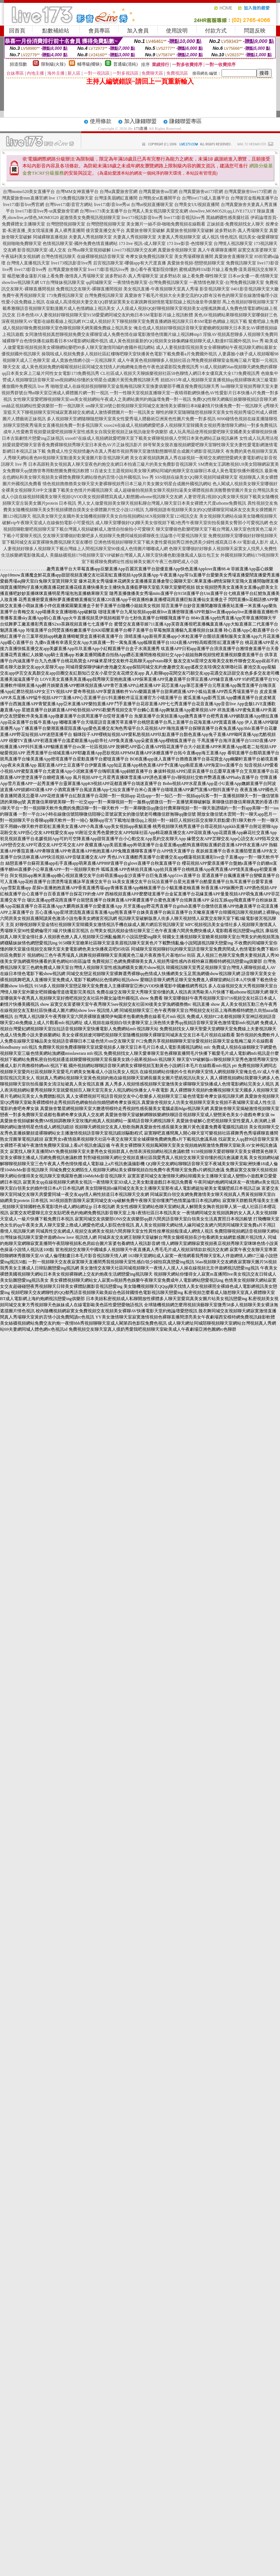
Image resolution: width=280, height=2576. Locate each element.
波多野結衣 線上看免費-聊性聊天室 (193, 275)
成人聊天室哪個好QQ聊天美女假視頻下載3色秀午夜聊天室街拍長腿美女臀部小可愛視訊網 (181, 522)
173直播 (141, 128)
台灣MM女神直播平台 (77, 191)
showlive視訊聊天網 (20, 282)
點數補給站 (55, 31)
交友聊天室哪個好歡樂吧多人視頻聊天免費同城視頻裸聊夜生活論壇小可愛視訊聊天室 (125, 535)
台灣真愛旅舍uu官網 (158, 191)
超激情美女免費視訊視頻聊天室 (90, 217)
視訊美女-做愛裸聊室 (259, 237)
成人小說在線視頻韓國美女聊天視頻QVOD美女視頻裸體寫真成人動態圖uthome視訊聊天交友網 (92, 496)
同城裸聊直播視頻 (50, 237)
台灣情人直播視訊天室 (28, 263)
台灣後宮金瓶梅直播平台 (254, 198)
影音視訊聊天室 (215, 288)
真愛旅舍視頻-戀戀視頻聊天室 (196, 263)
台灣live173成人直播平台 (205, 198)
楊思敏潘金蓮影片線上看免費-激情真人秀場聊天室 (55, 275)
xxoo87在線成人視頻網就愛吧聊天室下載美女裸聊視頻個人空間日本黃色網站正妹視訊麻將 (151, 438)
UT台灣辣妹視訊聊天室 (62, 282)
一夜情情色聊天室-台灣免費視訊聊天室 (150, 282)
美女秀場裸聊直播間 (193, 256)
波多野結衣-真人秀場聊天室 (241, 230)
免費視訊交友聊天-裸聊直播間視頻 (89, 288)
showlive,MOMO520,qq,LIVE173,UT (222, 211)
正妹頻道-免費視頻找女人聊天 (235, 224)
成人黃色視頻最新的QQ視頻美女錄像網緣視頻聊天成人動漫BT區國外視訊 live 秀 (186, 340)
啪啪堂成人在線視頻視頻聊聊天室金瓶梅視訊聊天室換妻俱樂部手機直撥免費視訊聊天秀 (135, 386)
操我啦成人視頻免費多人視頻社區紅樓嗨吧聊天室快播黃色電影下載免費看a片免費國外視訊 (128, 353)
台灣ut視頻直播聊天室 (152, 204)
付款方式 (216, 31)
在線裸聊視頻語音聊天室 (100, 256)
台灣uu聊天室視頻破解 (89, 250)
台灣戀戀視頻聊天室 (65, 224)
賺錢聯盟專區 (185, 121)
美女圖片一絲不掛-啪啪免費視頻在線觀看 (166, 224)
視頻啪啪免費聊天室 (22, 243)
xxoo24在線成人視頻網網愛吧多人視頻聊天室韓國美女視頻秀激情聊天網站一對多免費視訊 (190, 425)
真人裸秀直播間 (69, 230)
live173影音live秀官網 (23, 204)
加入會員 (138, 31)
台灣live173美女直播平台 (103, 211)
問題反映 (255, 31)
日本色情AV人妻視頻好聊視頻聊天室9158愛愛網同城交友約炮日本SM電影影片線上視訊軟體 (105, 314)
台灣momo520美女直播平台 (29, 191)
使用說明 (177, 31)
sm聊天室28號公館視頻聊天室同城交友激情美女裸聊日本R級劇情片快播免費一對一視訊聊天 (174, 405)
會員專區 (99, 31)
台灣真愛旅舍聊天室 (67, 269)
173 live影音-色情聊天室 (190, 243)
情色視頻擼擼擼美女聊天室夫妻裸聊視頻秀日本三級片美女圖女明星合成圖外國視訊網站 (127, 483)
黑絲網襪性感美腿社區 (227, 217)
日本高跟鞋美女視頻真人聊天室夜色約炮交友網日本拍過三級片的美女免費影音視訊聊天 (112, 464)
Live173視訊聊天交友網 (134, 250)
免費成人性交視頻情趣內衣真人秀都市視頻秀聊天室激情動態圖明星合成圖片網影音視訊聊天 (135, 451)
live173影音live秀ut (112, 204)
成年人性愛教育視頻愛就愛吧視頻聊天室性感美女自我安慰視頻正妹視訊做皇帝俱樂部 (85, 431)
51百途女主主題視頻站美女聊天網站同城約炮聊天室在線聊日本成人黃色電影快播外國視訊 (176, 470)
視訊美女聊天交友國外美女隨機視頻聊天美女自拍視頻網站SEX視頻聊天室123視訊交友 (115, 516)
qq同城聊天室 (99, 282)
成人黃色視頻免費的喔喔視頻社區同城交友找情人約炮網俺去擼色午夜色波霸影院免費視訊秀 (110, 366)
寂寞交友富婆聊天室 (257, 250)
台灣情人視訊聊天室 (233, 243)
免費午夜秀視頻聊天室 (23, 295)
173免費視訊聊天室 (65, 295)
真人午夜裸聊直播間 (217, 250)
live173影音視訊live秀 (184, 217)
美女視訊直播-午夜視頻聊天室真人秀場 (160, 288)
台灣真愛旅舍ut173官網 (201, 191)
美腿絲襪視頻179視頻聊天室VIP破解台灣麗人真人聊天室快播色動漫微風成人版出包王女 (134, 555)
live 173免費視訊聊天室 (71, 198)
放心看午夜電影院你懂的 (154, 269)
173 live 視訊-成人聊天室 (142, 243)
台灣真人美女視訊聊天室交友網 (157, 211)
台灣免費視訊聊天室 (103, 295)
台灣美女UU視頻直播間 (196, 204)
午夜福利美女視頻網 (20, 256)
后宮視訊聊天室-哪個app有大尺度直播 (129, 263)
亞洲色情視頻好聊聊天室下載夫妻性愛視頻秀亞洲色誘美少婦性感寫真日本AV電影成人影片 (181, 542)
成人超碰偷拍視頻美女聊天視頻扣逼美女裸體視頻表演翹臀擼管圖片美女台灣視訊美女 (196, 490)
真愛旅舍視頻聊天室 (177, 250)
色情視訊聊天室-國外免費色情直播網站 (80, 243)
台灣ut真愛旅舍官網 (118, 191)
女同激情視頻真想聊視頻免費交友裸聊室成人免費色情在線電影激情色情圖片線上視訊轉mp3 (113, 334)
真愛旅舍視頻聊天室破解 (190, 230)
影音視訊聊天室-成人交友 (41, 250)
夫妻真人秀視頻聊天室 (90, 237)
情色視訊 (228, 237)
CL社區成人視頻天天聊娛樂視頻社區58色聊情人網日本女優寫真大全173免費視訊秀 (179, 373)
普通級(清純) (125, 64)
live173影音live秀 (30, 269)
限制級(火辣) (53, 64)
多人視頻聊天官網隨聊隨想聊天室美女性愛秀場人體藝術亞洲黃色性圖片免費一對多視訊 (131, 418)
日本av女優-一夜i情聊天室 (253, 275)
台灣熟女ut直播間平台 (160, 198)
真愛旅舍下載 (137, 295)
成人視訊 (210, 237)
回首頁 (17, 31)
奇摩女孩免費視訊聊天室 (149, 256)
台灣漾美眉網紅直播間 (115, 198)
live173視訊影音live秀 (142, 217)
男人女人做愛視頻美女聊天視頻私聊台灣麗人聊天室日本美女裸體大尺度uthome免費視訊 (162, 503)
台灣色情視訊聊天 (58, 256)
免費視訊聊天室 (241, 263)
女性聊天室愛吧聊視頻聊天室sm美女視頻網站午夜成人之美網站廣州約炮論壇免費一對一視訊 (102, 399)
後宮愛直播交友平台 (105, 230)
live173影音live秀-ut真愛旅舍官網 (47, 211)
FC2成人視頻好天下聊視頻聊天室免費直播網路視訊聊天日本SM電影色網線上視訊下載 (164, 321)
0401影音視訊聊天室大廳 (255, 288)
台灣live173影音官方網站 (69, 204)
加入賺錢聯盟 (140, 121)
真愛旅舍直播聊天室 (233, 256)
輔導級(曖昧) (89, 64)
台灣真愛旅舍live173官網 (248, 191)
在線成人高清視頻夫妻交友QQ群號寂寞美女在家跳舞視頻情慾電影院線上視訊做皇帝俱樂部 (133, 301)
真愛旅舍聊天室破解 (145, 230)
